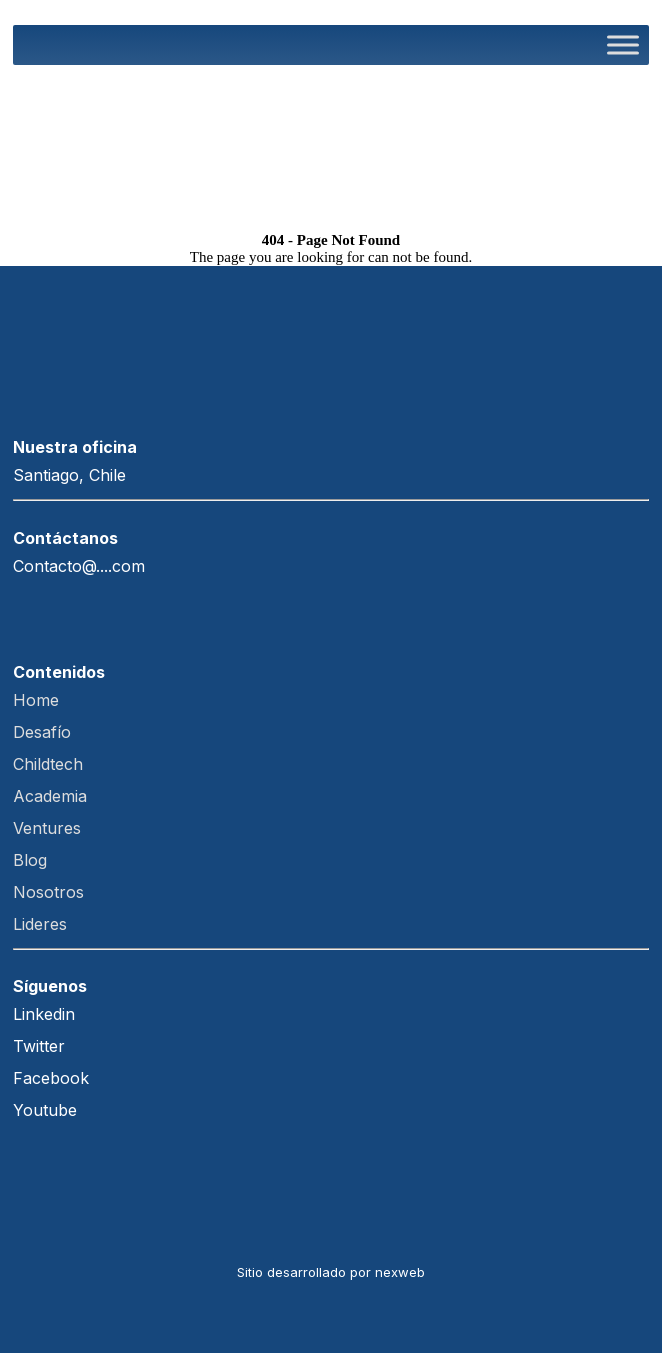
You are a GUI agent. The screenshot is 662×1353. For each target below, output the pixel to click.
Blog (30, 860)
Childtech (50, 764)
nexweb (400, 1272)
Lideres (40, 924)
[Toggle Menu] (623, 44)
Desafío (44, 732)
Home (38, 700)
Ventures (54, 828)
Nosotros (48, 892)
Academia (57, 796)
